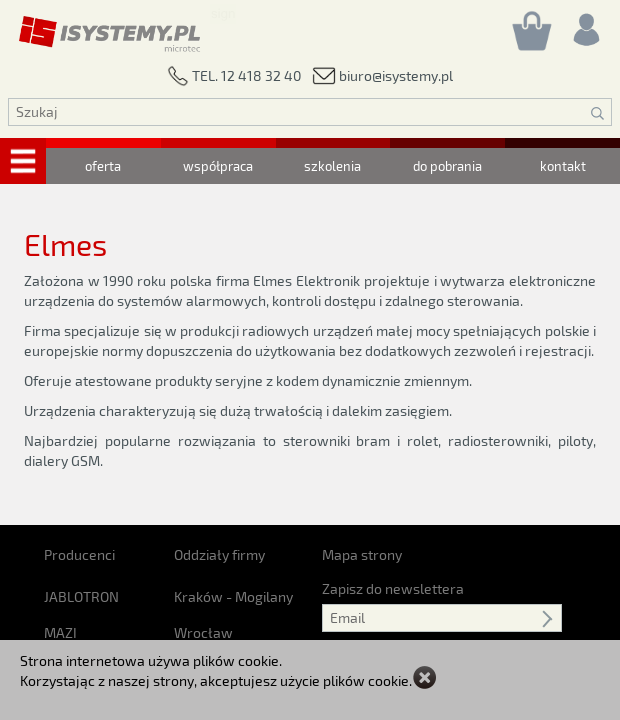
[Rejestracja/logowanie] (585, 24)
